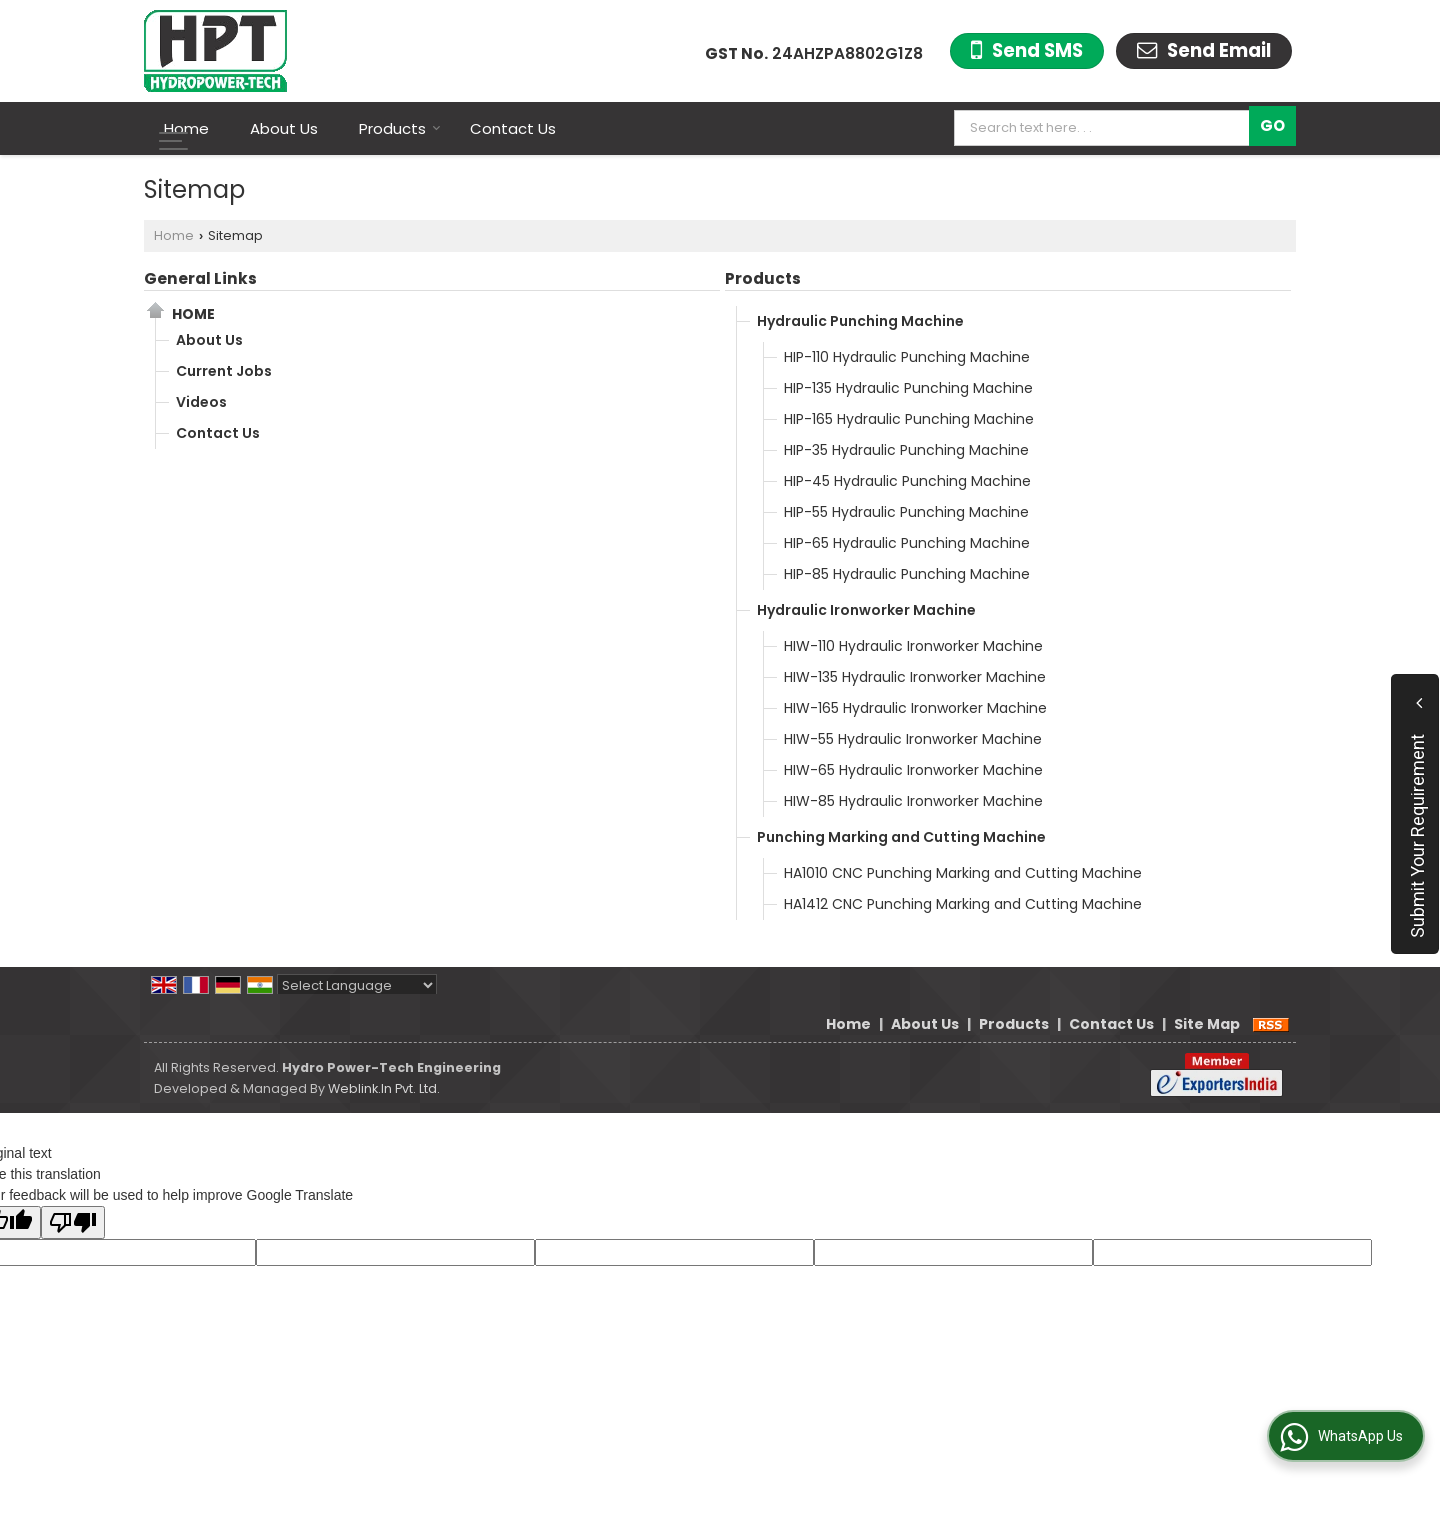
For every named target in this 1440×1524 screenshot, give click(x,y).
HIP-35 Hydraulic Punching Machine (906, 450)
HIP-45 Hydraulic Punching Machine (907, 481)
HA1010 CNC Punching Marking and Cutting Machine (963, 873)
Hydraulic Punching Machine (860, 321)
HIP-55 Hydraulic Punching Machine (906, 512)
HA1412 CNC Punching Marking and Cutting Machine (963, 904)
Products (400, 128)
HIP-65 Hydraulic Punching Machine (907, 543)
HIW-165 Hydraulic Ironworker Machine (915, 708)
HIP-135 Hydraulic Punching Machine (908, 388)
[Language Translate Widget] (357, 985)
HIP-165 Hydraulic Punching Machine (909, 419)
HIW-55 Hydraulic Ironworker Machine (913, 739)
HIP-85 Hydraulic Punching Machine (907, 574)
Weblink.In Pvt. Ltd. (384, 1088)
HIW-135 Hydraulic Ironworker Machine (915, 677)
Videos (201, 402)
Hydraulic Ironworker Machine (866, 610)
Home (186, 128)
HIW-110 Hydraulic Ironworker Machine (913, 646)
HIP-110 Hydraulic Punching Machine (907, 357)
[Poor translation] (73, 1222)
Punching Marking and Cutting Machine (901, 837)
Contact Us (513, 128)
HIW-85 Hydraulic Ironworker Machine (913, 801)
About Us (284, 128)
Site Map (1207, 1024)
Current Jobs (224, 371)
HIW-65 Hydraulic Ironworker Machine (913, 770)
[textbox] (1106, 128)
